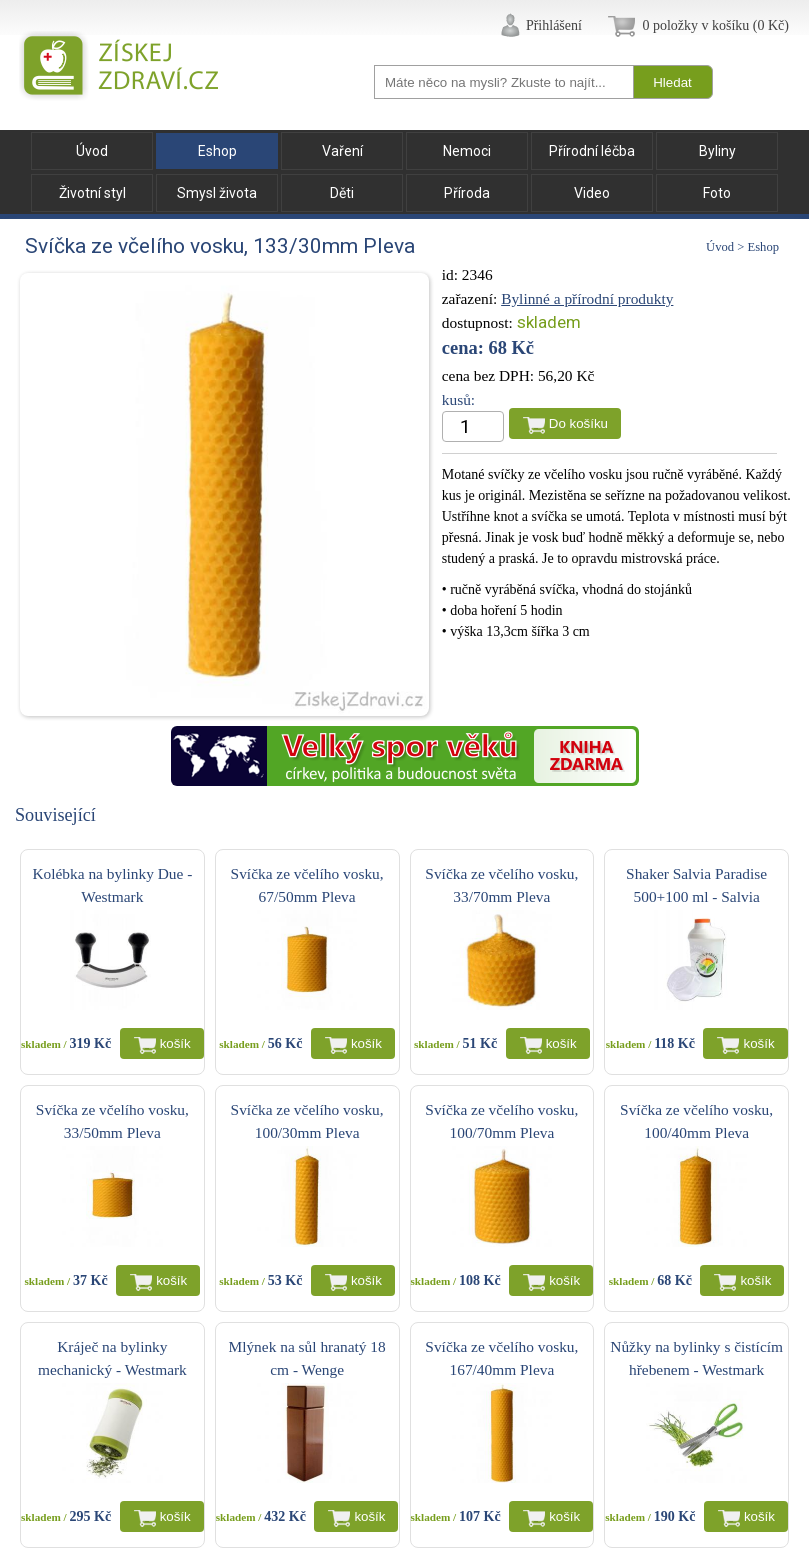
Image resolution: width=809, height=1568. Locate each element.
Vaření (342, 151)
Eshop (217, 151)
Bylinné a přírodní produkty (587, 298)
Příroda (467, 193)
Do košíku (578, 423)
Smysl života (217, 193)
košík (175, 1043)
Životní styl (92, 193)
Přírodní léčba (592, 151)
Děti (342, 193)
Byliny (717, 151)
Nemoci (467, 151)
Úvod (92, 151)
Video (592, 193)
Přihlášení (554, 25)
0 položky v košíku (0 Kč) (715, 25)
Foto (717, 193)
